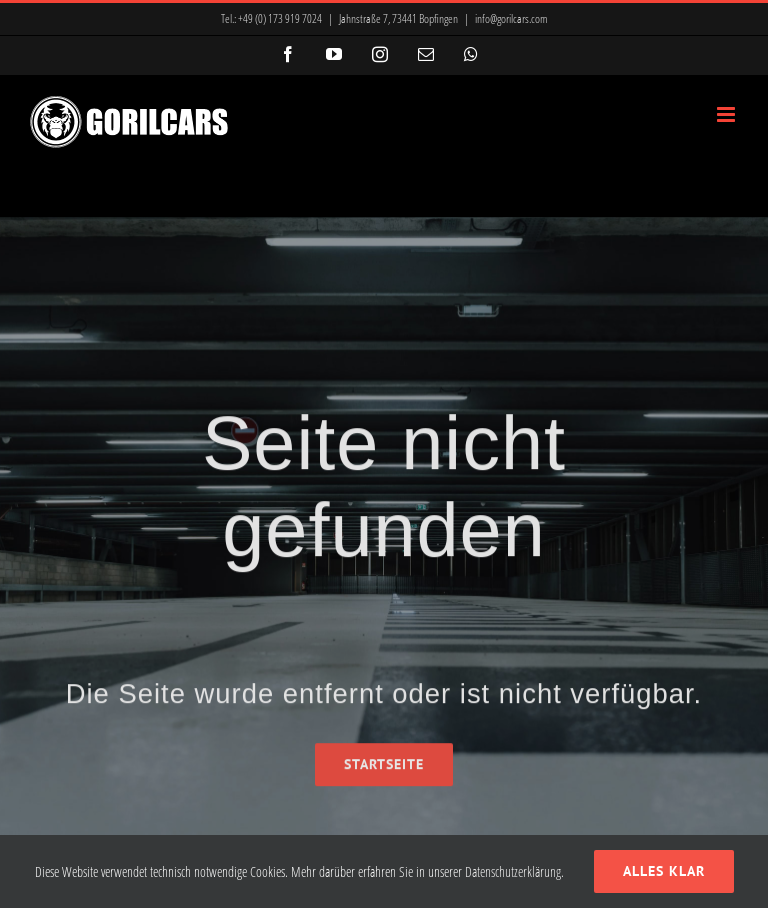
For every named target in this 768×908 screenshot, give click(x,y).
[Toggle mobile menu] (727, 114)
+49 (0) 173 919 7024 (280, 18)
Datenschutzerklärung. (514, 871)
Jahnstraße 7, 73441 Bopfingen (398, 18)
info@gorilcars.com (511, 18)
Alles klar (664, 871)
